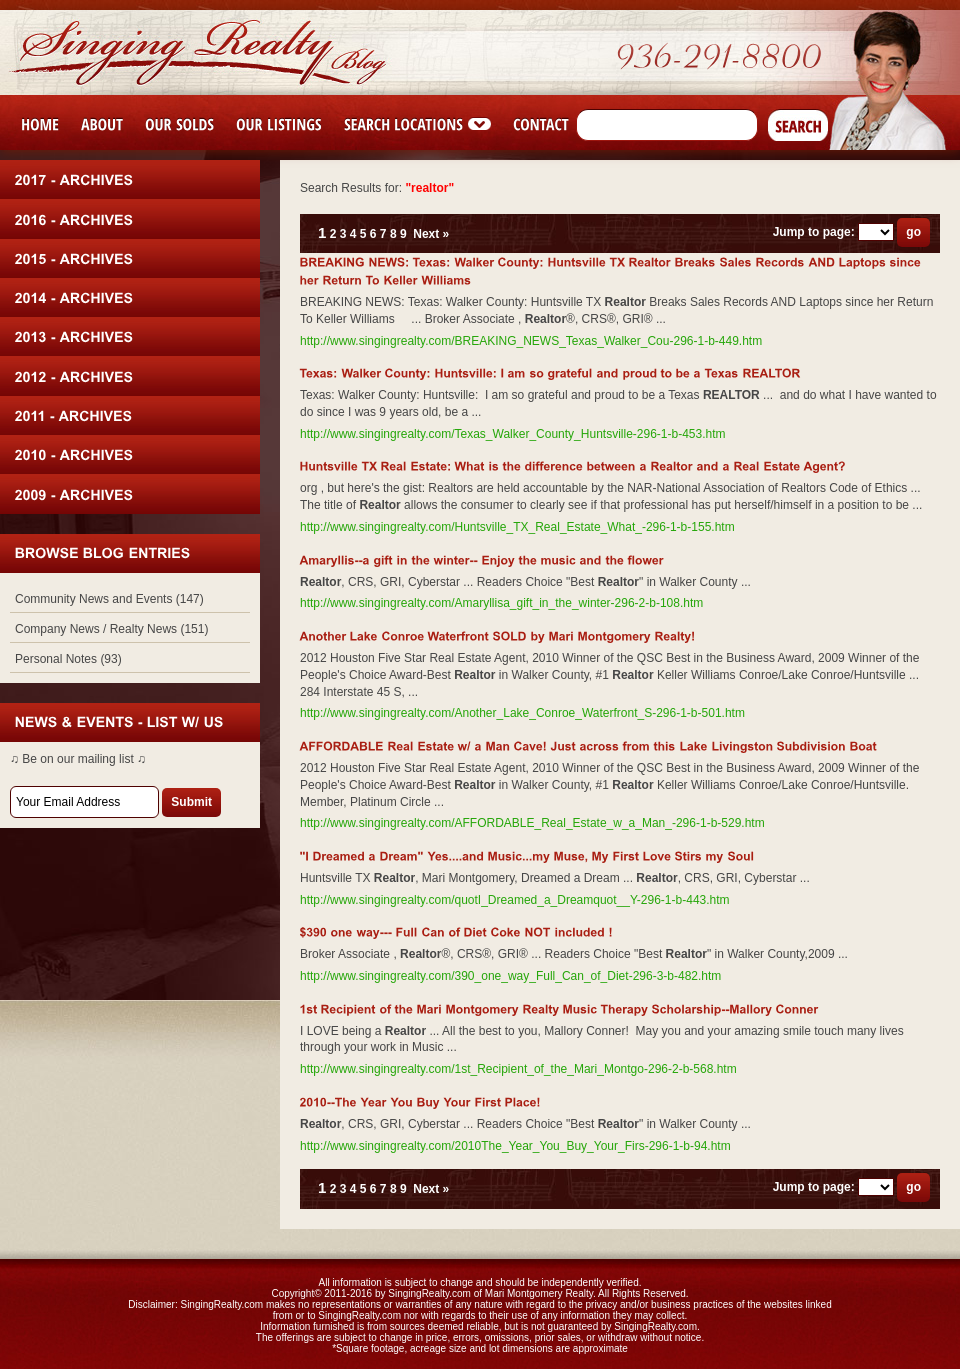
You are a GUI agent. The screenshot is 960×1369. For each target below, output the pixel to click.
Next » (431, 234)
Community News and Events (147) (109, 599)
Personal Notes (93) (68, 659)
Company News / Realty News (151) (111, 629)
